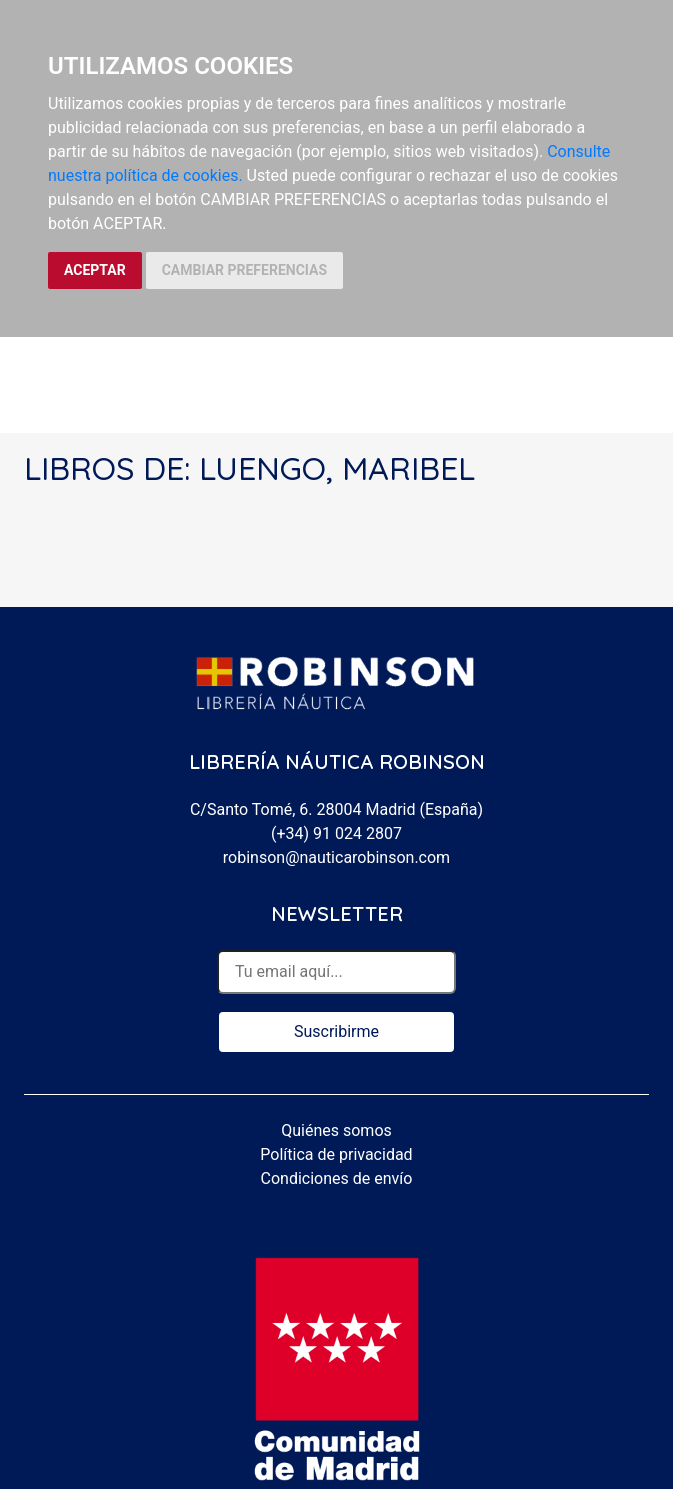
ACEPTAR (95, 270)
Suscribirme (336, 1031)
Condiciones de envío (337, 1178)
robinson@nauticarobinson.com (336, 857)
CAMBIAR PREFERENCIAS (244, 270)
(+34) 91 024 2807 (336, 833)
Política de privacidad (336, 1154)
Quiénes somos (336, 1130)
